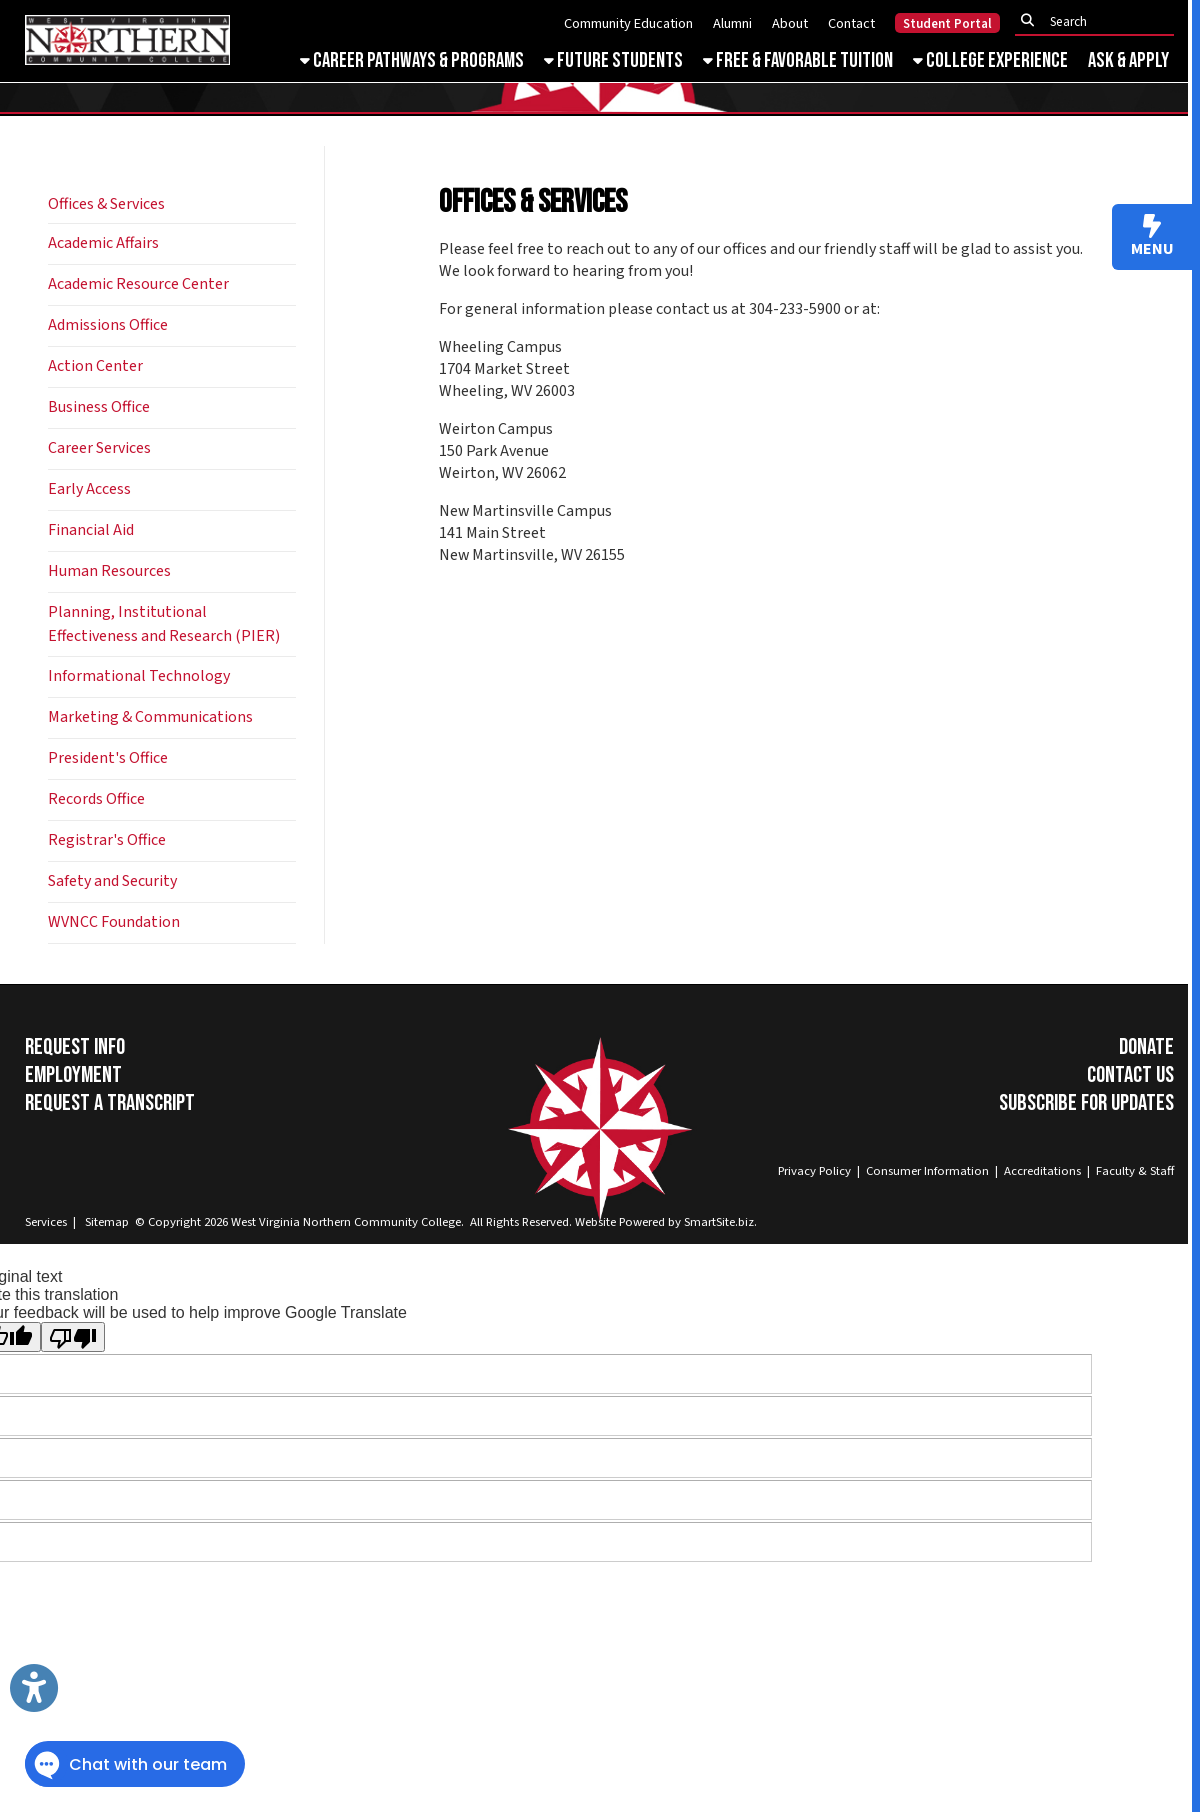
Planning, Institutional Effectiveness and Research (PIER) (164, 624)
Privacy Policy (814, 1171)
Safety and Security (112, 881)
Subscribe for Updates (1086, 1103)
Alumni (732, 23)
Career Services (99, 448)
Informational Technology (139, 676)
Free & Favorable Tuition (798, 60)
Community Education (628, 23)
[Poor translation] (73, 1337)
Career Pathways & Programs (412, 60)
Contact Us (1130, 1075)
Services (46, 1222)
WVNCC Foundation (114, 922)
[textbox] (1100, 21)
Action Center (95, 366)
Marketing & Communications (150, 717)
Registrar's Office (107, 840)
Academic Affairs (103, 243)
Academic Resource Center (138, 284)
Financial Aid (91, 530)
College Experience (990, 60)
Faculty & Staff (1135, 1171)
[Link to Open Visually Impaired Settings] (34, 1688)
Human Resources (109, 571)
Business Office (99, 407)
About (790, 23)
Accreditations (1042, 1171)
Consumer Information (927, 1171)
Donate (1146, 1047)
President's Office (108, 758)
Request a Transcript (110, 1103)
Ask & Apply (1128, 60)
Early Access (89, 489)
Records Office (96, 799)
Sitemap (107, 1222)
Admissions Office (108, 325)
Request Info (75, 1047)
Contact (851, 23)
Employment (73, 1075)
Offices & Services (106, 204)
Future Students (613, 60)
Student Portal (947, 24)
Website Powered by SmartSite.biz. (666, 1222)
